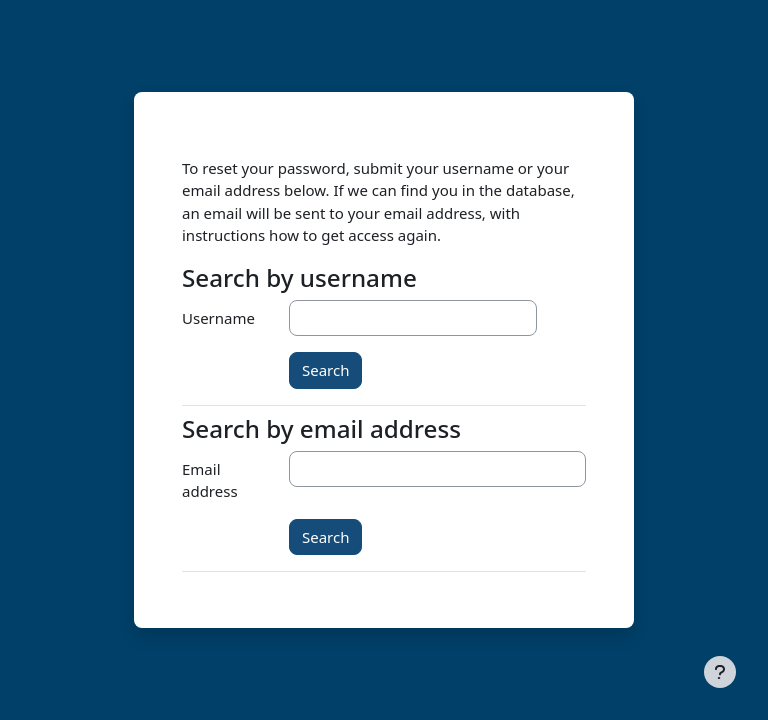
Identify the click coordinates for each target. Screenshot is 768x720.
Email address (210, 480)
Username (218, 318)
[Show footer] (720, 672)
